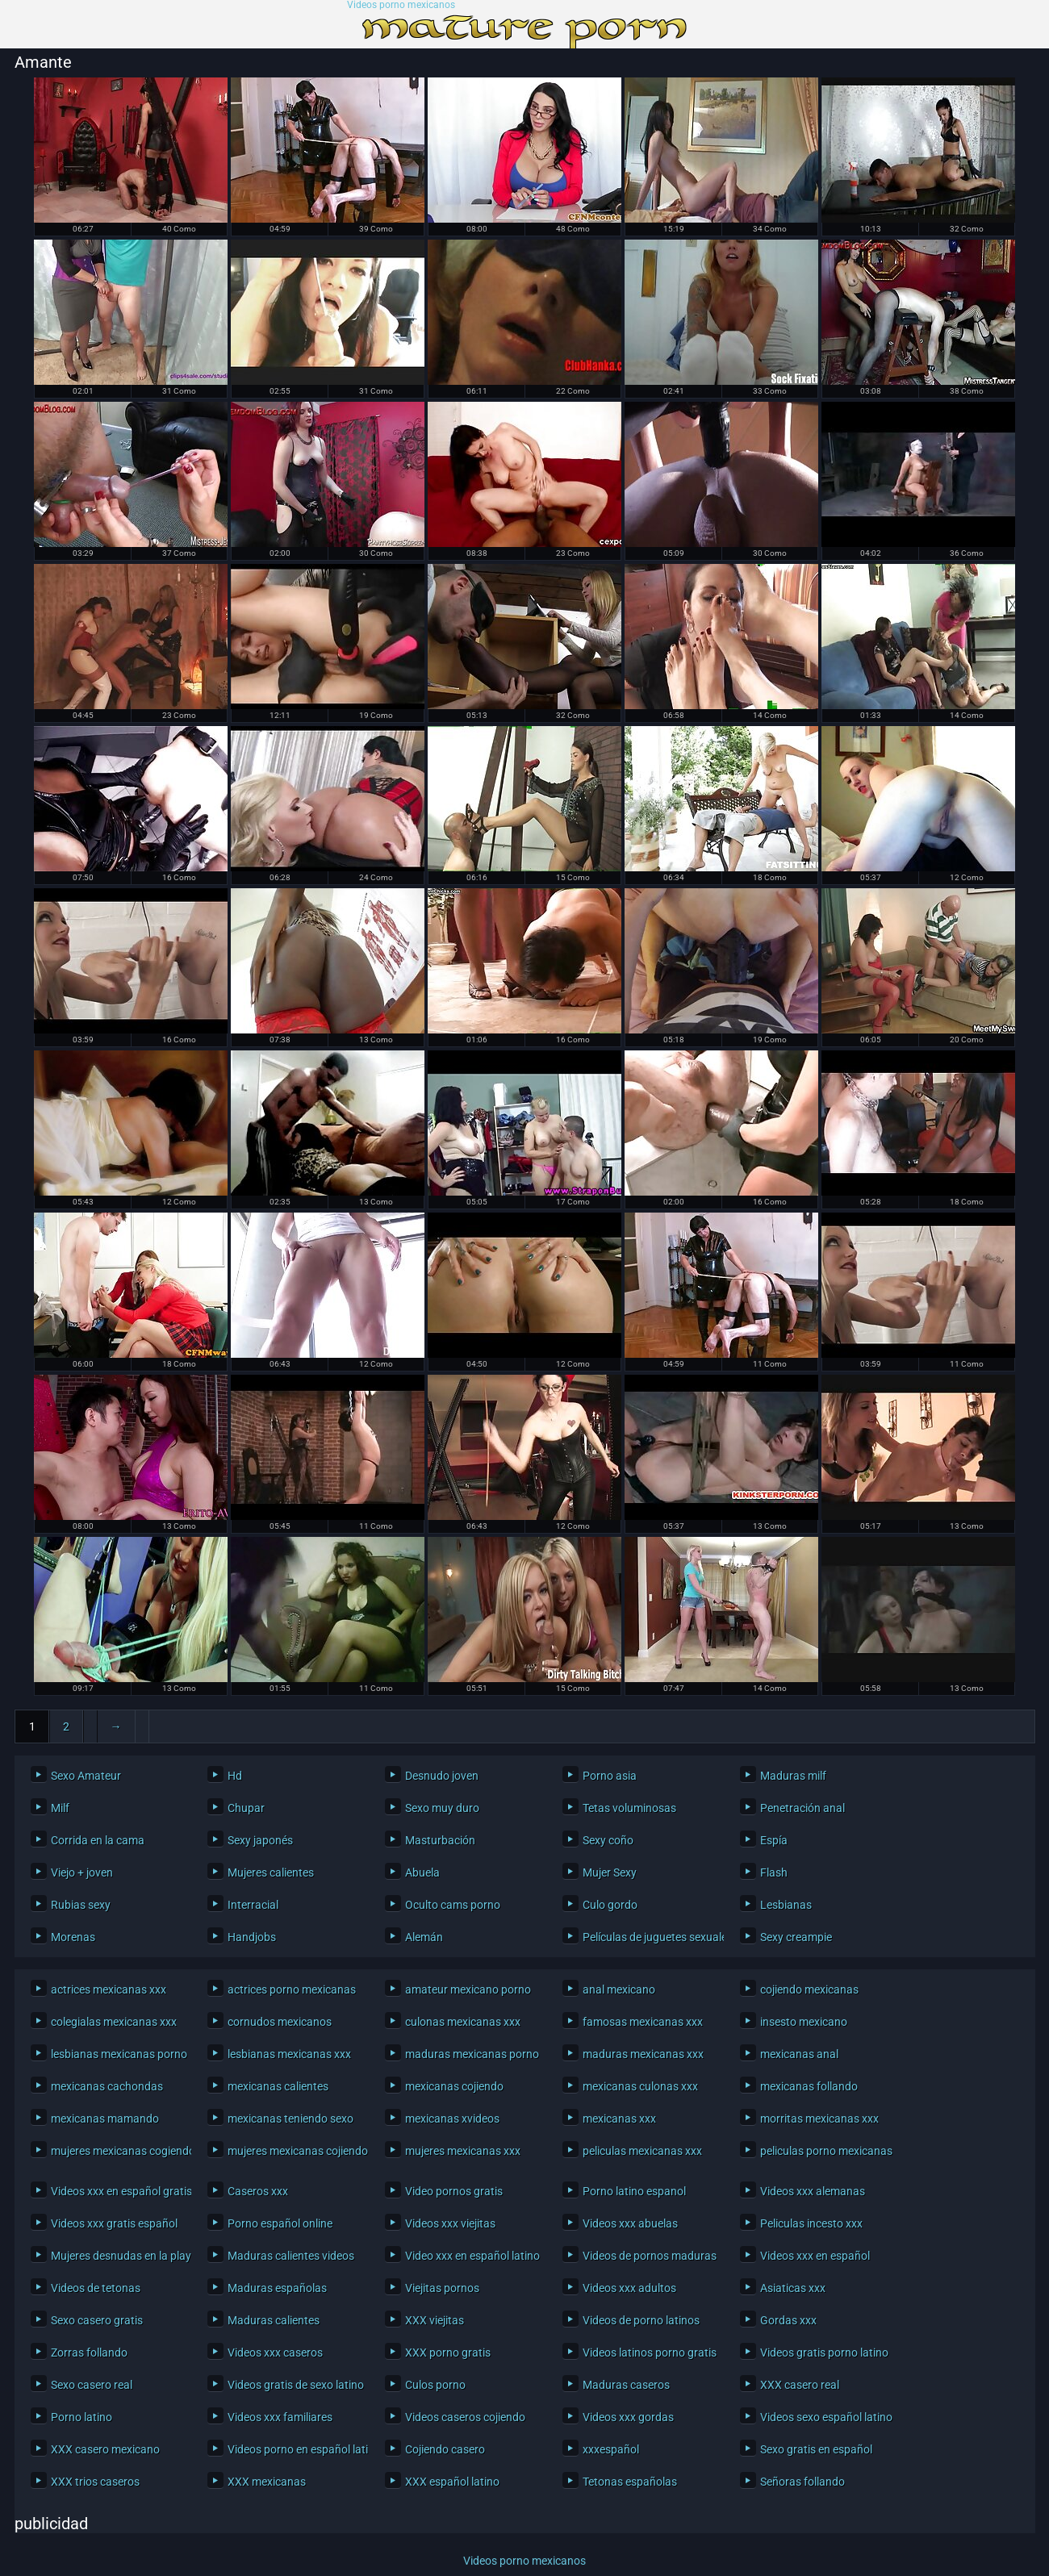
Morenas (73, 1937)
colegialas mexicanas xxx (114, 2021)
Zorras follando (89, 2352)
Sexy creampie (796, 1937)
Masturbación (440, 1840)
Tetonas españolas (630, 2481)
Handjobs (252, 1937)
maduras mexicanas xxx (643, 2054)
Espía (774, 1840)
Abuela (422, 1872)
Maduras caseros (626, 2384)
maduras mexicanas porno (471, 2054)
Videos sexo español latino (826, 2417)
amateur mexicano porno (468, 1989)
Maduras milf (793, 1775)
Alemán (424, 1937)
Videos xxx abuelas (630, 2223)
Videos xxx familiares (280, 2417)
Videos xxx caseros (275, 2352)
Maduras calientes (274, 2320)
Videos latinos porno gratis (649, 2352)
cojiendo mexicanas (809, 1989)
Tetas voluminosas (629, 1808)
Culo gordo (610, 1904)
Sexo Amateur (86, 1775)
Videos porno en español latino (294, 2449)
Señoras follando (802, 2481)
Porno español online (280, 2223)
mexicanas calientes (278, 2086)
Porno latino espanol (634, 2191)
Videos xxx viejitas (450, 2223)
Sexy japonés (260, 1840)
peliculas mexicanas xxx (642, 2150)
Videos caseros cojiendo (465, 2417)
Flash (774, 1872)
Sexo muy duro (442, 1808)
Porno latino (81, 2417)
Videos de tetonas (95, 2288)
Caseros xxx (258, 2191)
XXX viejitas (434, 2320)
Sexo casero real (91, 2384)
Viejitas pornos (442, 2288)
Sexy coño (608, 1840)
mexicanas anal (799, 2054)
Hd (235, 1775)
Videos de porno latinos (641, 2320)
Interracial (253, 1904)
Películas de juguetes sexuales (649, 1937)
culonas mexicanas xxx (462, 2021)
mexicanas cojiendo (454, 2086)
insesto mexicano (803, 2021)
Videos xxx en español (815, 2255)
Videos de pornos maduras (649, 2255)
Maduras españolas (277, 2288)
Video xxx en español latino (471, 2255)
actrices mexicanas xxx (108, 1989)
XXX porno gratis (448, 2352)
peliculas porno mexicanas (826, 2150)
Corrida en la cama (97, 1840)
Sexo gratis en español (816, 2449)
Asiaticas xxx (792, 2288)
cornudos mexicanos (280, 2021)
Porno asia (610, 1775)
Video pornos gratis (454, 2191)
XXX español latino (452, 2481)
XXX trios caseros (95, 2481)
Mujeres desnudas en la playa (117, 2255)
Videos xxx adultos (629, 2288)
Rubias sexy (81, 1904)
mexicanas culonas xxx (640, 2086)
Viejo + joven (82, 1872)
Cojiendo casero (445, 2449)
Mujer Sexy (610, 1872)
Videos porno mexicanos (401, 5)
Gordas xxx (788, 2320)
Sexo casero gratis (97, 2320)
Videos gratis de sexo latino (294, 2384)
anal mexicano (619, 1989)
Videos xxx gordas (628, 2417)
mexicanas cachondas (107, 2086)
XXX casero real (799, 2384)
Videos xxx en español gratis (117, 2191)
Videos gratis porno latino (824, 2352)
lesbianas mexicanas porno (117, 2054)
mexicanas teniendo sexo (290, 2118)
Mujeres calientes (271, 1872)
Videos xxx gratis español (114, 2223)
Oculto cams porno (452, 1904)
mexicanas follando (809, 2086)
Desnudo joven (442, 1775)
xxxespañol (611, 2449)
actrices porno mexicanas (292, 1989)
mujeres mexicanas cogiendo (117, 2150)
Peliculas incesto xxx (811, 2223)
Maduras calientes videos (291, 2255)
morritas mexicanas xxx (819, 2118)
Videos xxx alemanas (812, 2191)
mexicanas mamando (105, 2118)
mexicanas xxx (619, 2118)
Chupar (246, 1808)
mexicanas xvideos (452, 2118)
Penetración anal (802, 1808)
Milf (60, 1808)
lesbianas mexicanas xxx (289, 2054)
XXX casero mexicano (105, 2449)
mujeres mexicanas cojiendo (294, 2150)
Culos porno (435, 2384)
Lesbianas (786, 1904)
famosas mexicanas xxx (643, 2021)
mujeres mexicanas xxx (462, 2150)
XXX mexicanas (267, 2481)
